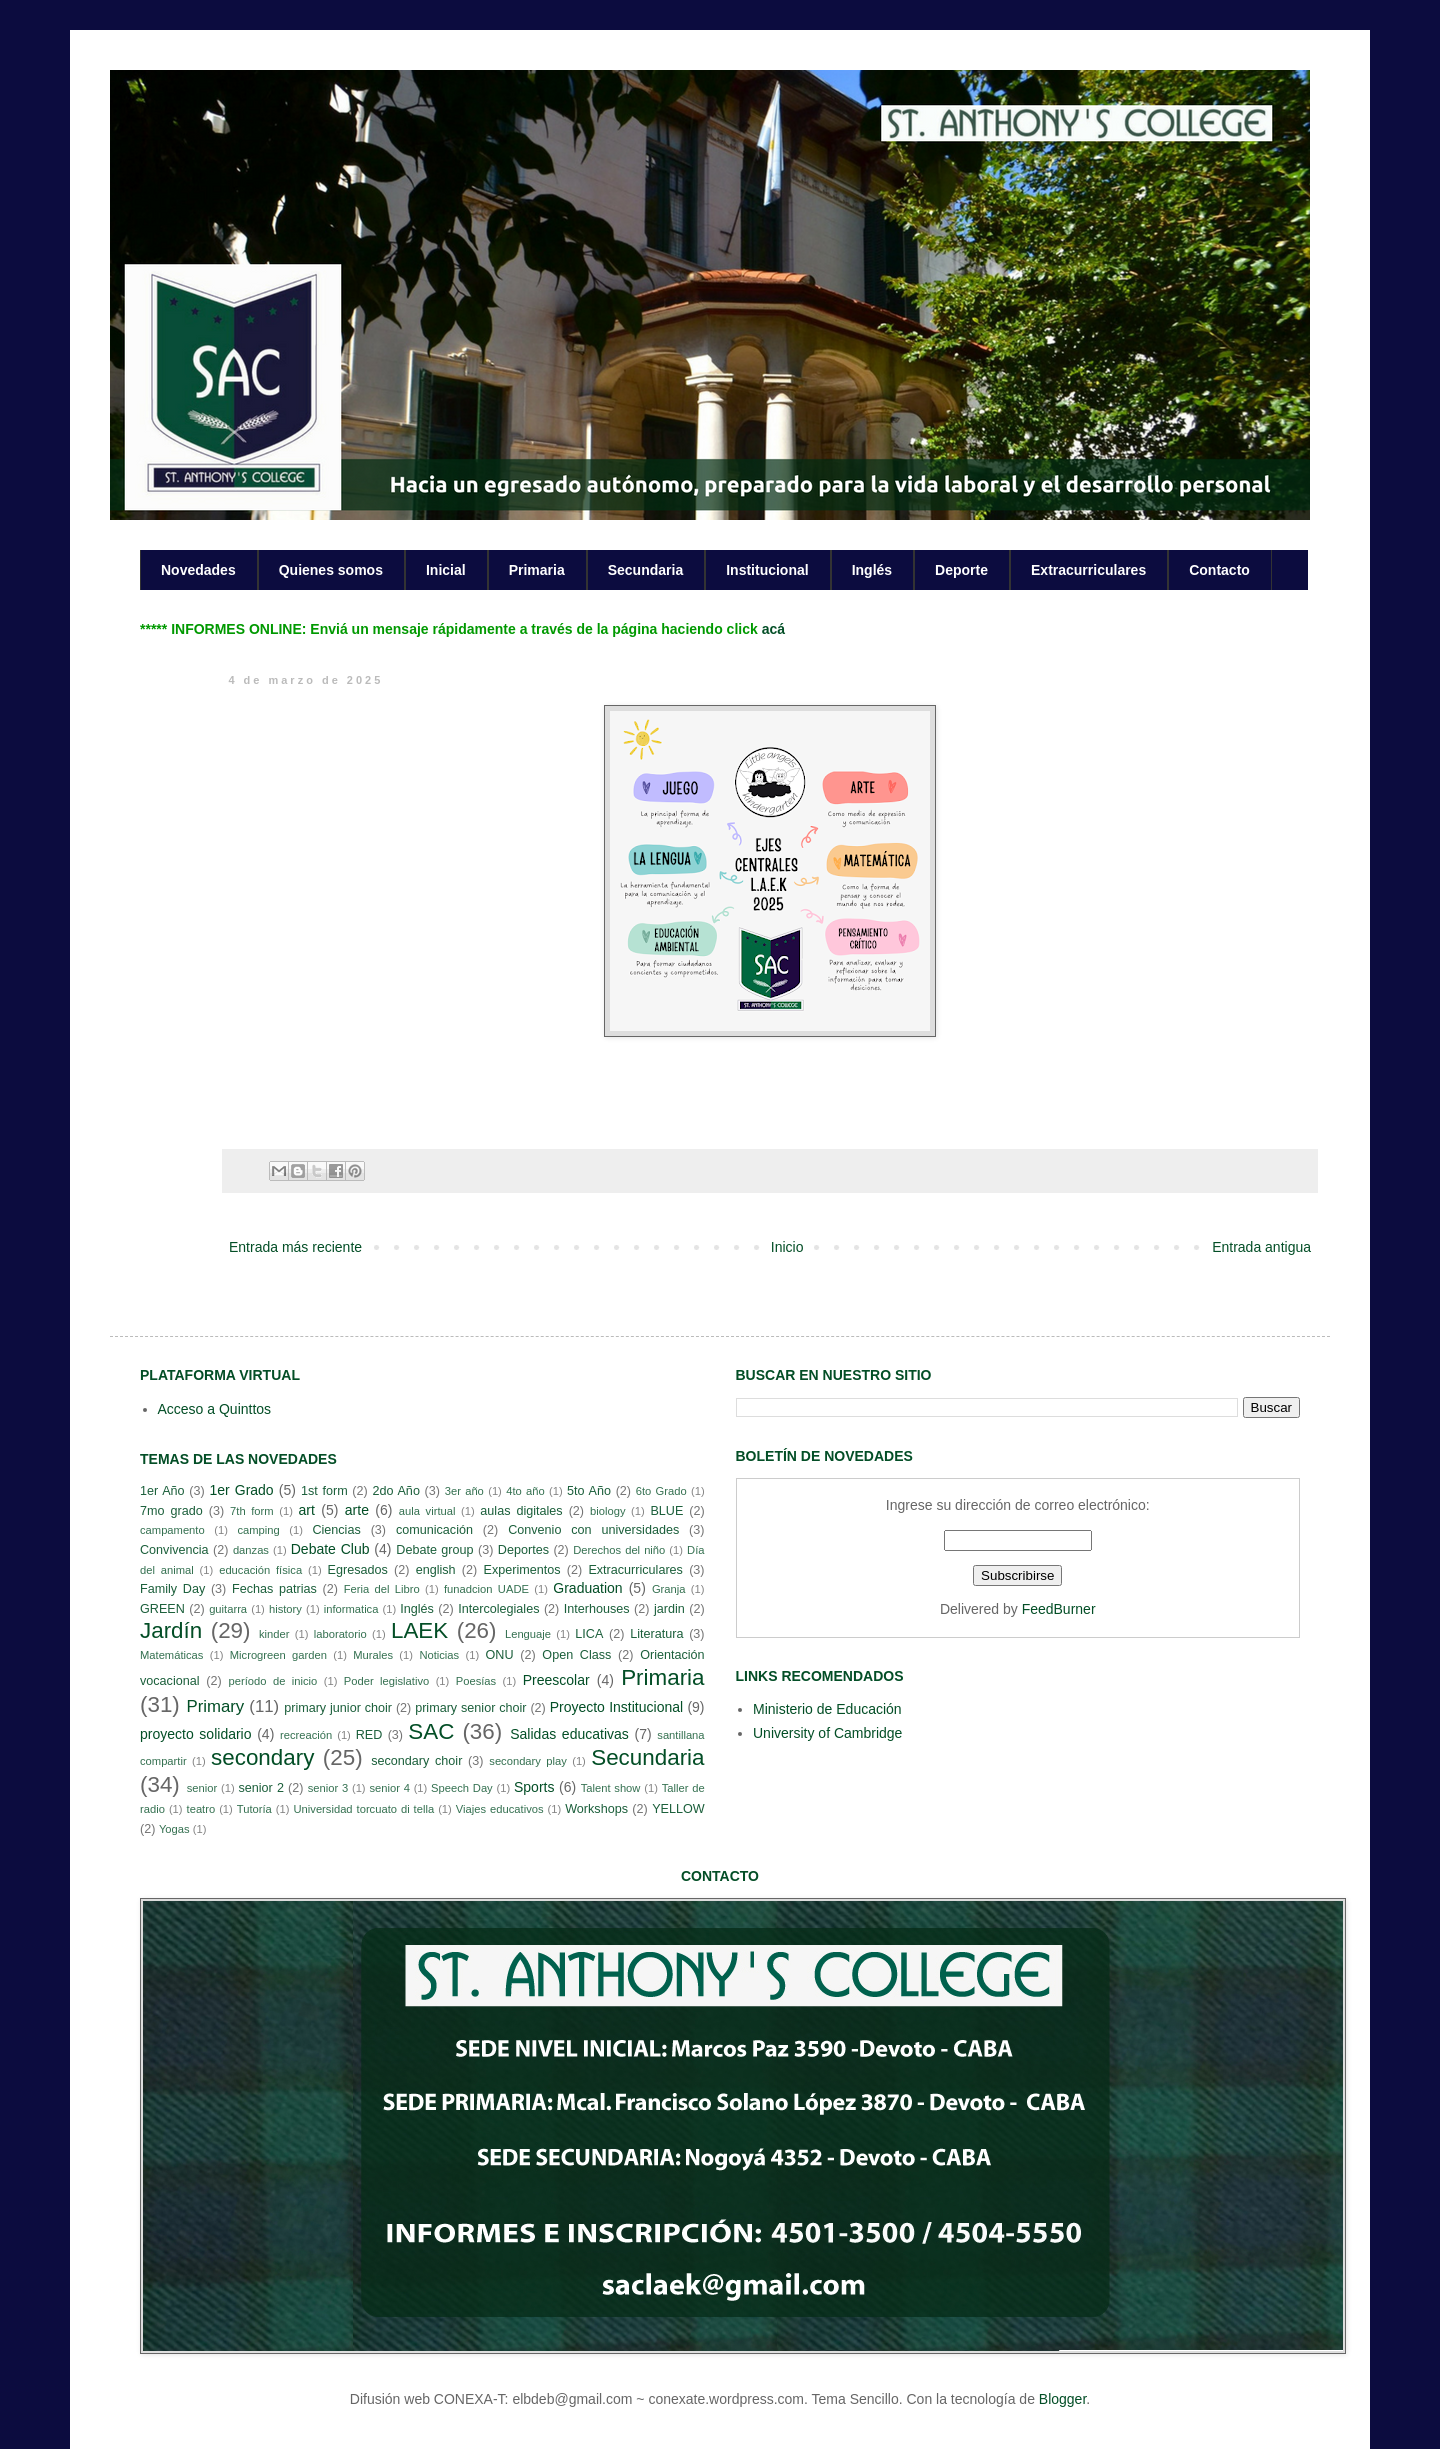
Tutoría (254, 1809)
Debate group (434, 1550)
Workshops (596, 1809)
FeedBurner (1059, 1609)
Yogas (174, 1829)
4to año (525, 1491)
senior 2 (260, 1788)
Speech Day (462, 1788)
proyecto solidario (196, 1734)
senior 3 (328, 1788)
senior (202, 1788)
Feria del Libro (382, 1589)
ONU (500, 1655)
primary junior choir (338, 1708)
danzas (251, 1550)
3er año (464, 1491)
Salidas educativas (569, 1734)
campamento (172, 1530)
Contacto (1219, 570)
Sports (534, 1787)
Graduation (587, 1588)
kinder (274, 1634)
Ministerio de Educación (827, 1709)
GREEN (162, 1609)
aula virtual (427, 1511)
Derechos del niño (619, 1550)
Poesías (476, 1681)
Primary (215, 1706)
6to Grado (661, 1491)
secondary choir (416, 1761)
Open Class (576, 1655)
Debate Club (330, 1549)
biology (607, 1511)
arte (357, 1510)
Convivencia (174, 1550)
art (307, 1510)
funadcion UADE (486, 1589)
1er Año (162, 1491)
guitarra (228, 1609)
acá (773, 629)
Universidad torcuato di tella (364, 1809)
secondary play (528, 1761)
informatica (351, 1609)
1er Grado (241, 1490)
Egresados (358, 1570)
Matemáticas (171, 1655)
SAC (431, 1731)
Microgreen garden (278, 1655)
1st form (324, 1491)
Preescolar (556, 1680)
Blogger (1062, 2399)
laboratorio (340, 1634)
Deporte (961, 570)
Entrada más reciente (295, 1247)
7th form (252, 1511)
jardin (669, 1609)
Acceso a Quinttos (215, 1409)
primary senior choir (470, 1708)
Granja (669, 1589)
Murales (373, 1655)
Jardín (171, 1630)
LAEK (419, 1630)
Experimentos (522, 1570)
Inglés (872, 570)
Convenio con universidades (593, 1530)
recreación (306, 1735)
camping (258, 1530)
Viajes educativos (500, 1809)
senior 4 (389, 1788)
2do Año (395, 1491)
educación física (260, 1570)
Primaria (537, 570)
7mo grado (171, 1511)
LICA (589, 1634)
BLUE (666, 1511)
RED (369, 1735)
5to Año (589, 1491)
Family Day (172, 1589)
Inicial (446, 570)
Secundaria (645, 570)
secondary (262, 1757)
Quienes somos (331, 570)
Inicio (787, 1247)
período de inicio (273, 1681)
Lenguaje (528, 1634)
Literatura (656, 1634)
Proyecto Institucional (616, 1707)
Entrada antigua (1261, 1247)
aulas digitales (521, 1511)
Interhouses (597, 1609)
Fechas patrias (274, 1589)
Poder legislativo (386, 1681)
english (436, 1570)
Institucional (767, 570)
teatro (201, 1809)
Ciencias (336, 1530)
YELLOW (678, 1809)
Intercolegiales (498, 1609)
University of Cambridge (827, 1733)
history (285, 1609)
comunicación (434, 1530)
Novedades (198, 570)
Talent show (611, 1788)
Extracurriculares (1088, 570)
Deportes (523, 1550)
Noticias (439, 1655)
